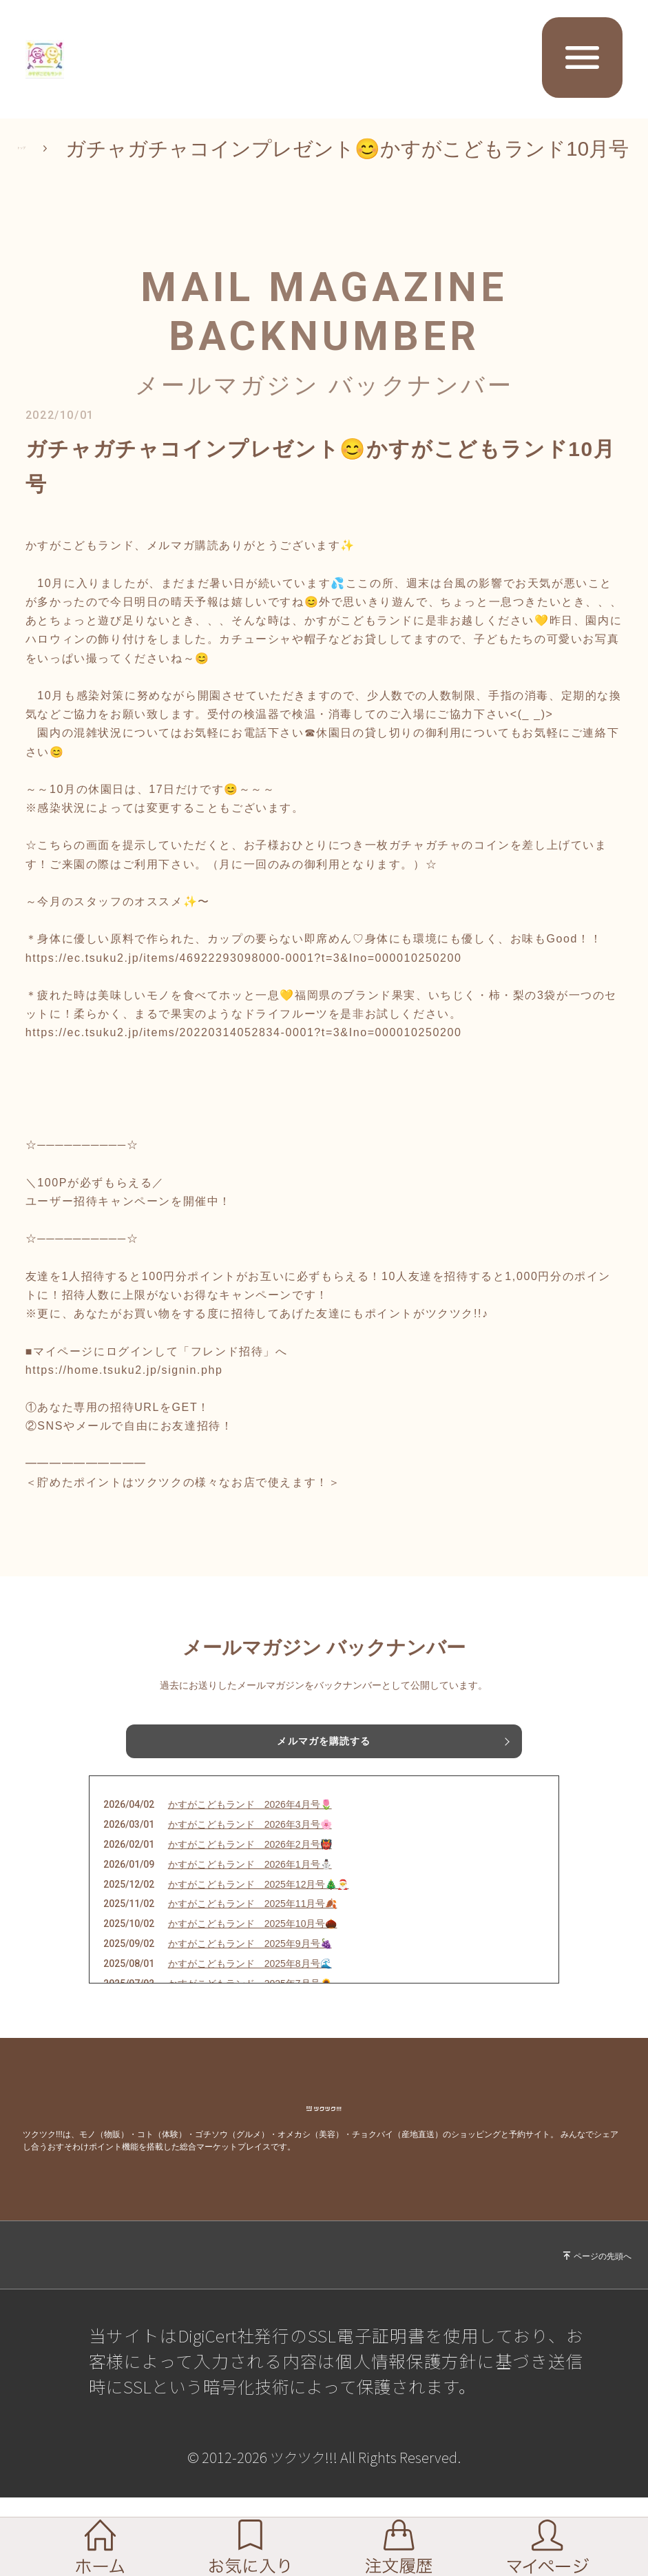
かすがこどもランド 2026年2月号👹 (250, 1881)
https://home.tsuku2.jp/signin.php (124, 1390)
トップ (48, 159)
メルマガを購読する (323, 1763)
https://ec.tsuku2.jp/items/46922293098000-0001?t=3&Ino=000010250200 (243, 978)
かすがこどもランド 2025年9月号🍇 (250, 1980)
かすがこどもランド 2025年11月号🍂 (252, 1940)
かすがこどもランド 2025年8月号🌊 (250, 2000)
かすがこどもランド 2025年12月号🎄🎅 (258, 1921)
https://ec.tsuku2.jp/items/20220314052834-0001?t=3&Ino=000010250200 (243, 1053)
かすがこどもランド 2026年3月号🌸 (250, 1861)
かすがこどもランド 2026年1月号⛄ (250, 1901)
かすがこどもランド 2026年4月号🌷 (250, 1841)
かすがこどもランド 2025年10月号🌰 (252, 1960)
